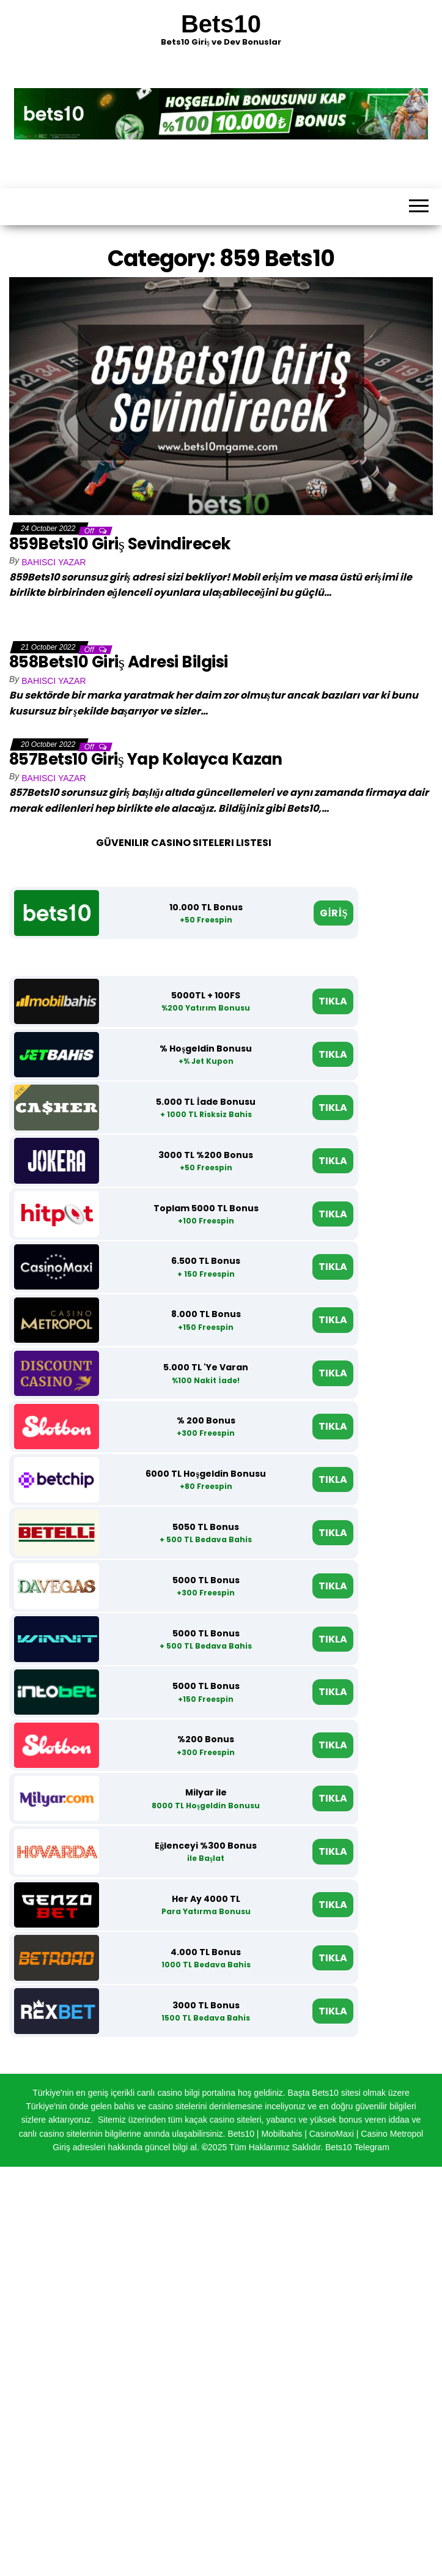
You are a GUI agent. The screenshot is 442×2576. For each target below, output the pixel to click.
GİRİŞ (333, 913)
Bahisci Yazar (53, 562)
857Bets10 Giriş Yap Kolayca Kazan (145, 759)
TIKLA (333, 1001)
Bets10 (221, 23)
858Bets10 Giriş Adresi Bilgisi (118, 662)
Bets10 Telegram (357, 2147)
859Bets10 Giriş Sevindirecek (120, 544)
